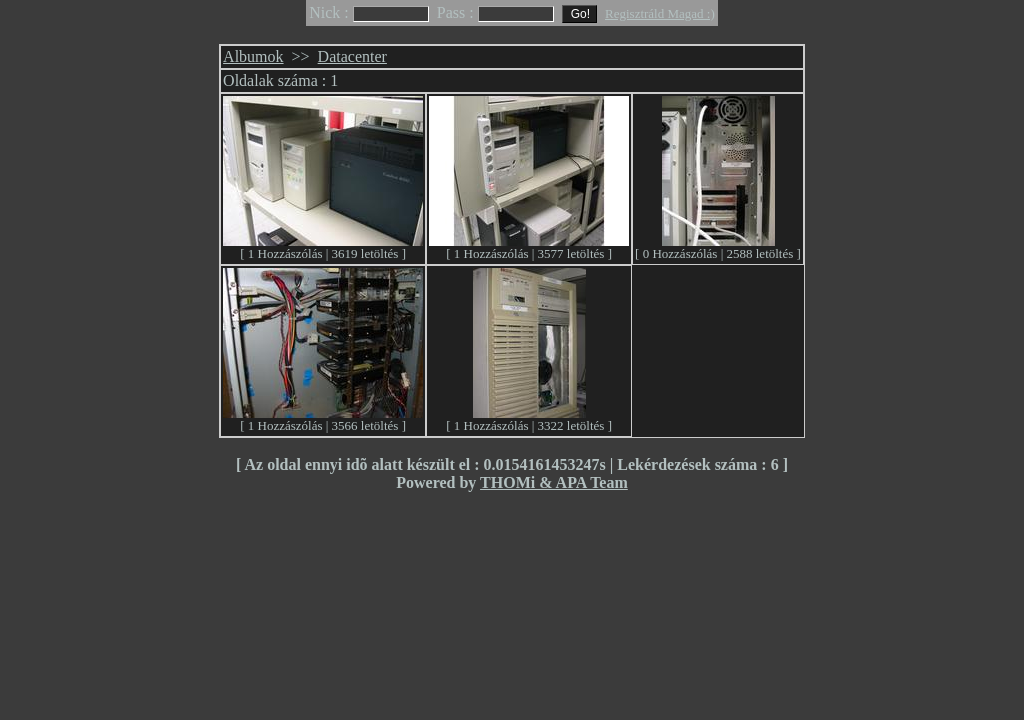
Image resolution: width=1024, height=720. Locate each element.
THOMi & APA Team (554, 482)
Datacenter (352, 56)
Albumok (253, 56)
